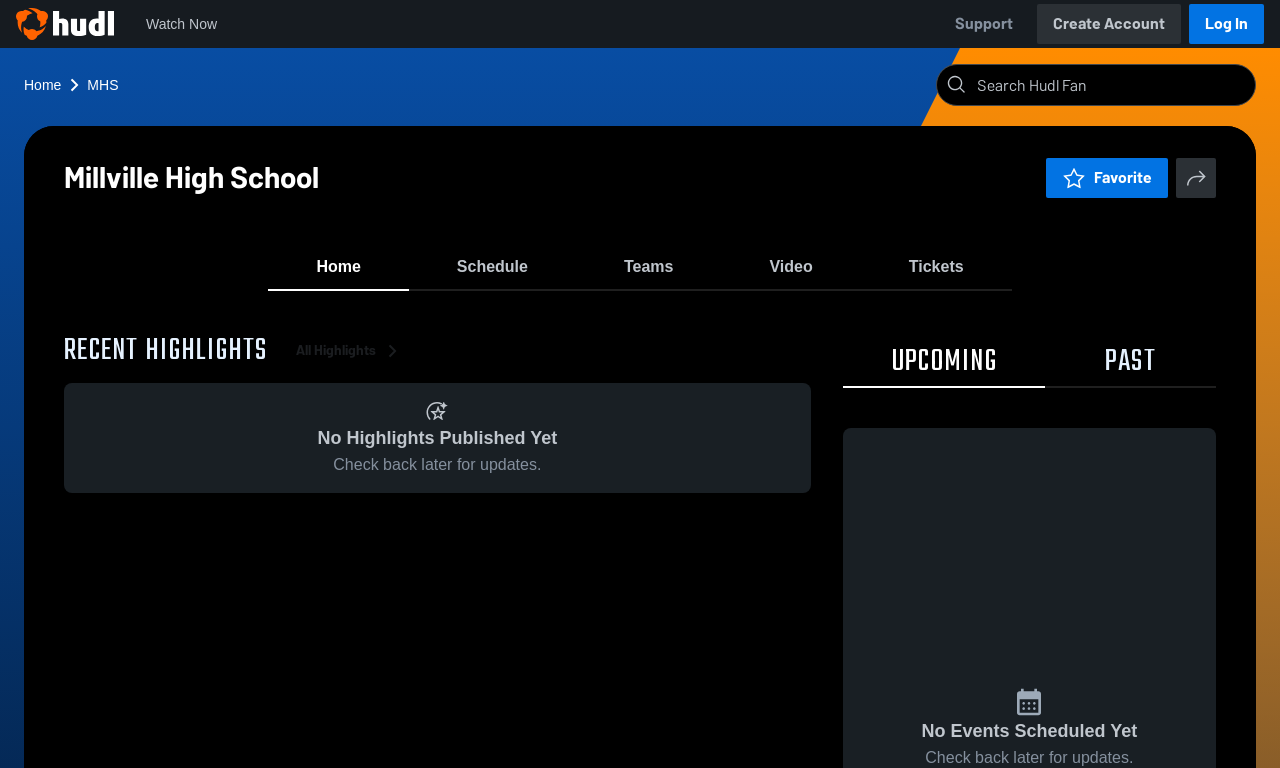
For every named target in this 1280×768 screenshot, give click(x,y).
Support (984, 23)
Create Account (1109, 23)
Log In (1226, 23)
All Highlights (350, 359)
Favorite (1107, 177)
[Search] (1112, 85)
